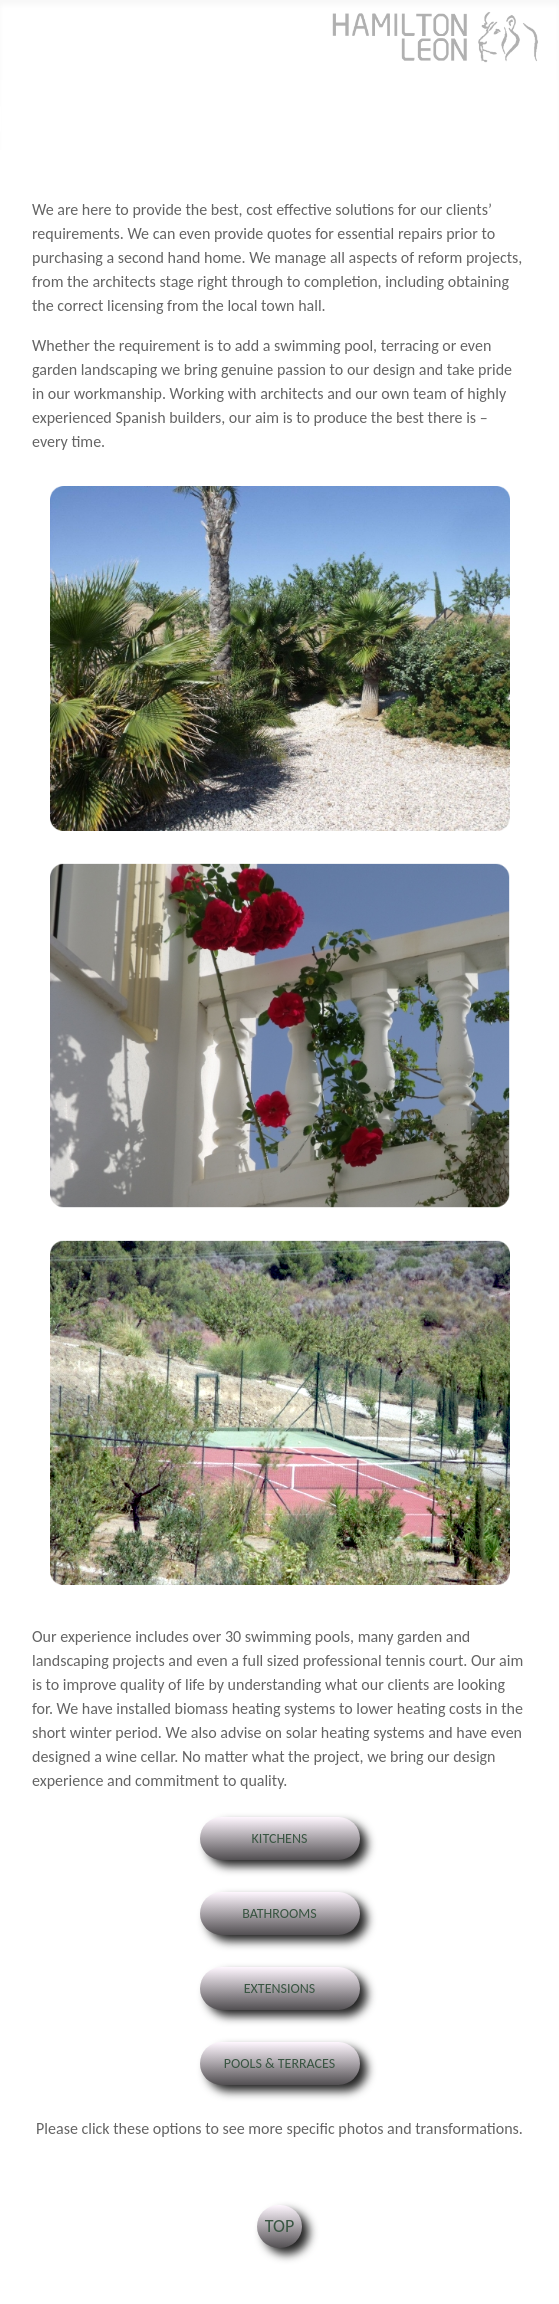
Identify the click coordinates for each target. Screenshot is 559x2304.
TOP (279, 2226)
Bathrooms (279, 1913)
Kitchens (280, 1838)
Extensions (280, 1988)
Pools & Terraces (279, 2063)
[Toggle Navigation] (22, 119)
